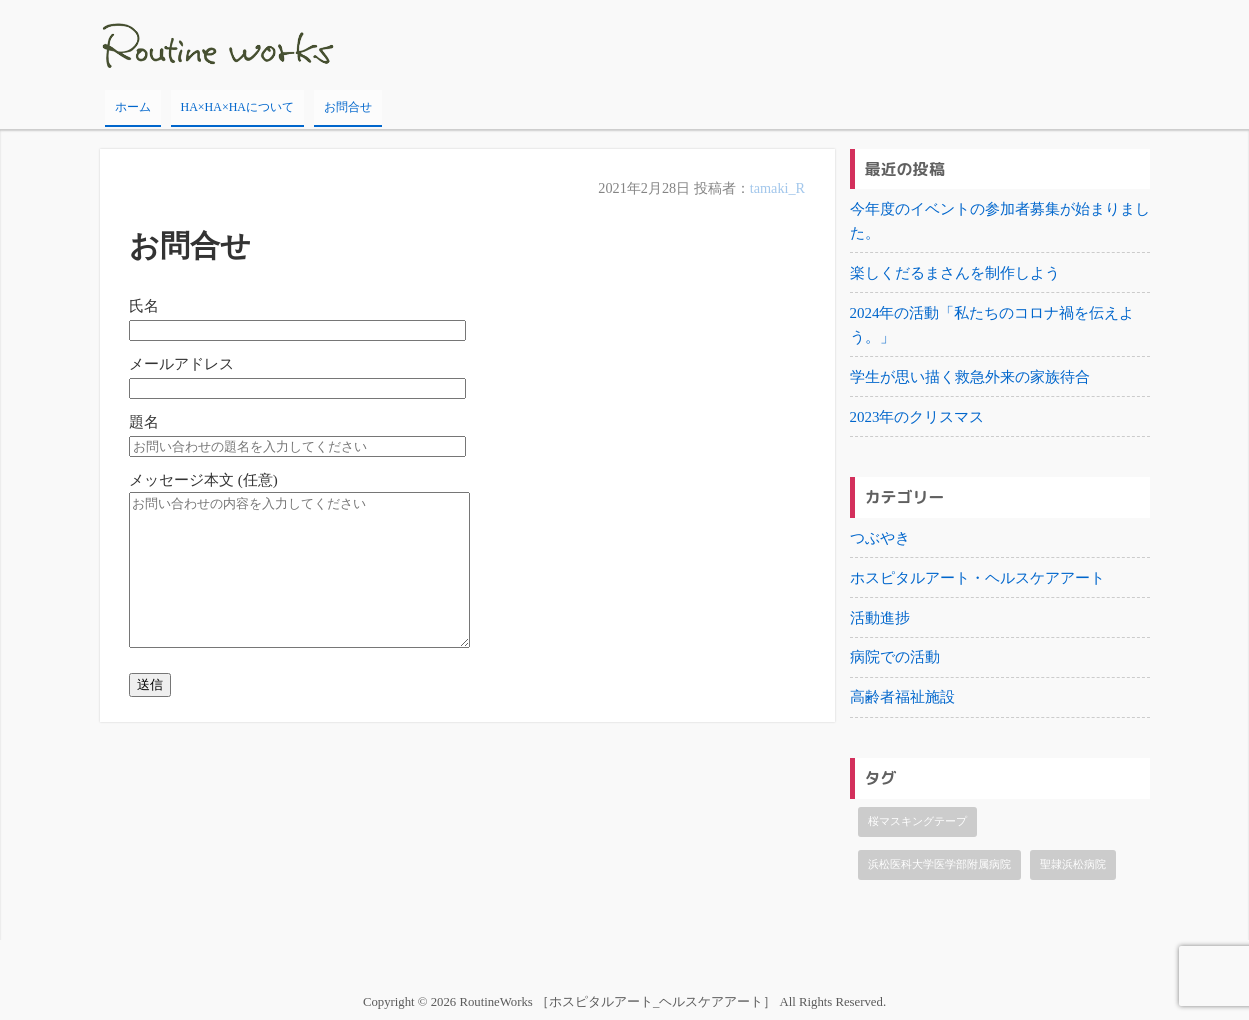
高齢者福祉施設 (902, 698)
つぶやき (880, 538)
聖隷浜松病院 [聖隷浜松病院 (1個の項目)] (1073, 865)
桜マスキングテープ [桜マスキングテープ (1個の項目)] (917, 821)
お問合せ (348, 107)
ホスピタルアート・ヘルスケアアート (977, 578)
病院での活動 (895, 658)
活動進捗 (880, 618)
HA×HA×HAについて (238, 107)
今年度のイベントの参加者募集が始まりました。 (1000, 221)
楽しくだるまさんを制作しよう (955, 273)
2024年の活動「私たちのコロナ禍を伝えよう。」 (992, 325)
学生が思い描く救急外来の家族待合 (970, 377)
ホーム (133, 107)
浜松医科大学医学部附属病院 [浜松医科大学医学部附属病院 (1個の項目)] (939, 865)
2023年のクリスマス (917, 417)
